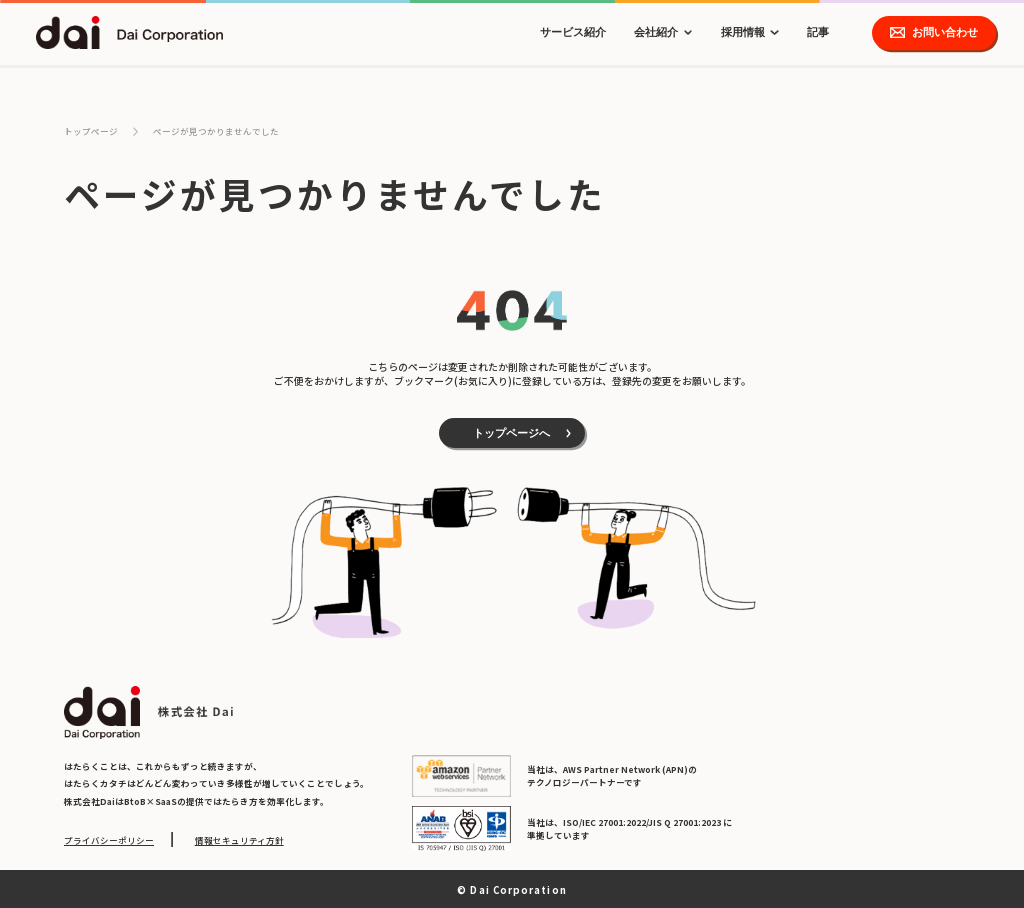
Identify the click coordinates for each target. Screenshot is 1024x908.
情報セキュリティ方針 (239, 840)
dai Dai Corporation (130, 32)
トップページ (91, 131)
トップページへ (511, 433)
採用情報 (743, 32)
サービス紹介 (573, 32)
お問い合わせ (945, 32)
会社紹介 (656, 32)
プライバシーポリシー (109, 840)
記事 (818, 32)
